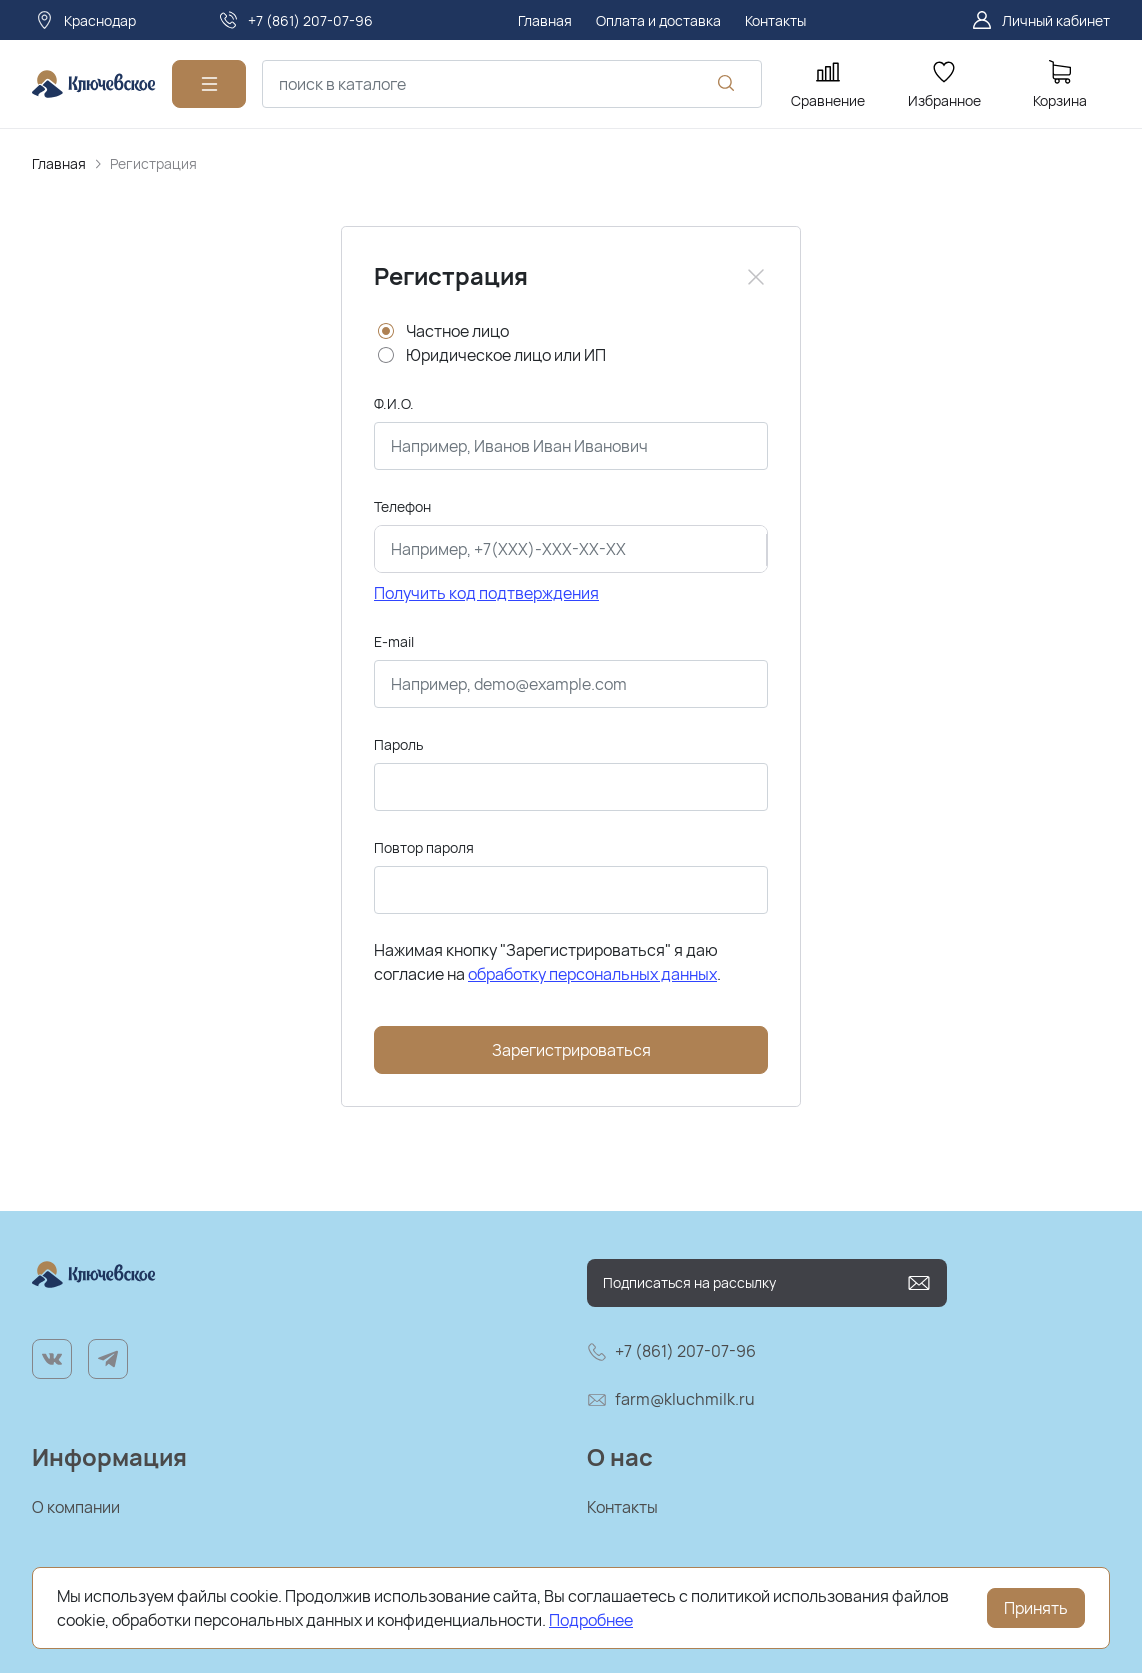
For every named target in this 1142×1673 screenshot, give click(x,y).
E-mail (394, 641)
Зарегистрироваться (571, 1050)
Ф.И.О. (394, 403)
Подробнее (591, 1620)
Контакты (622, 1507)
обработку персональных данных (592, 974)
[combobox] (512, 84)
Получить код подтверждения (486, 593)
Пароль (398, 744)
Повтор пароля (424, 847)
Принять (1036, 1608)
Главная (59, 163)
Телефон (402, 506)
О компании (76, 1507)
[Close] (756, 277)
